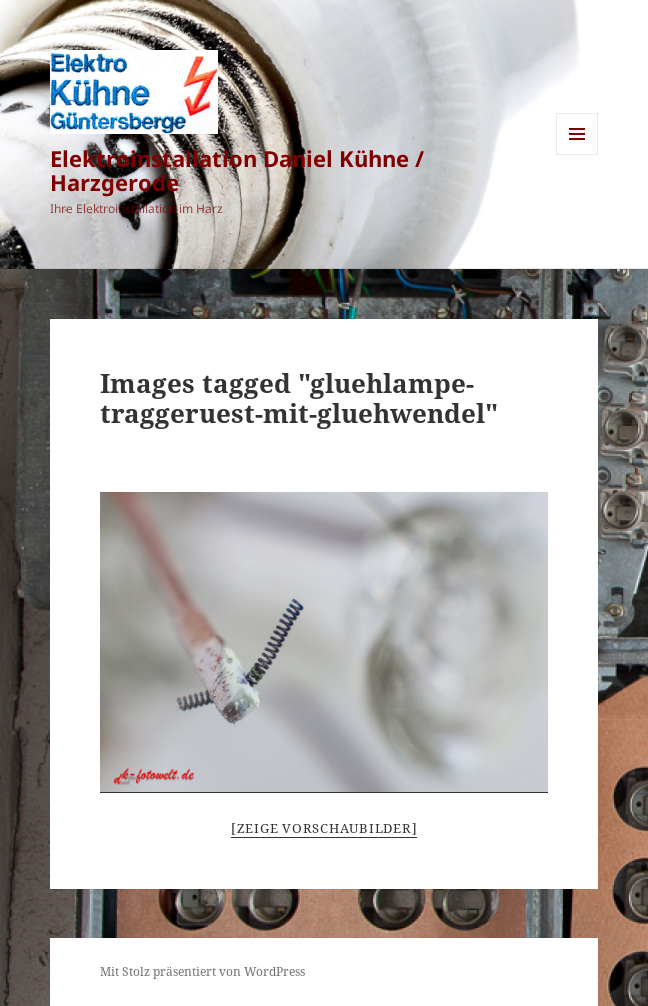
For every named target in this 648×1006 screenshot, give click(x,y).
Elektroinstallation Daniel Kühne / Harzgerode (237, 170)
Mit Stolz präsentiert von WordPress (202, 971)
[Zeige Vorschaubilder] (324, 828)
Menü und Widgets (577, 154)
